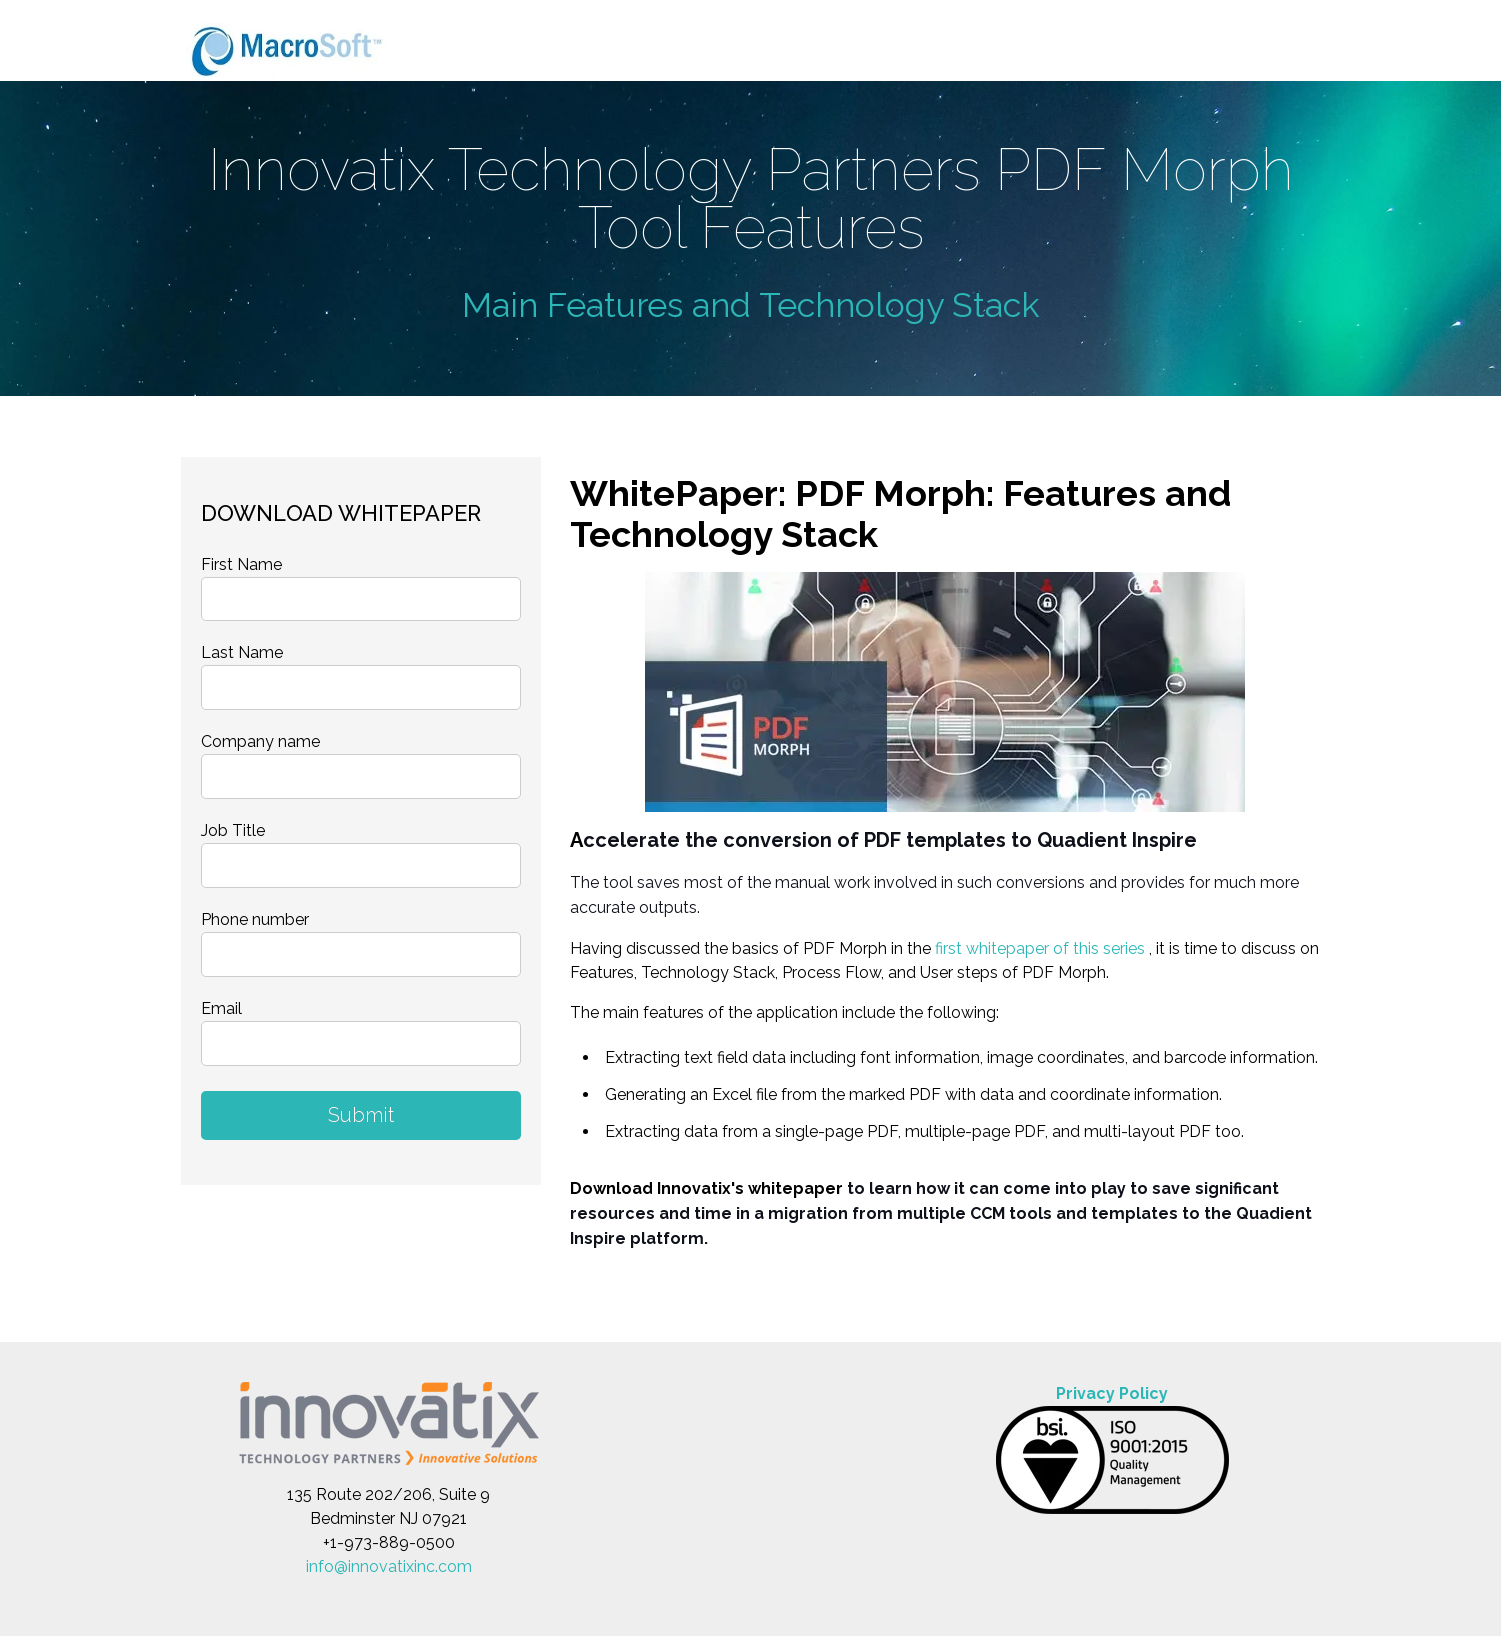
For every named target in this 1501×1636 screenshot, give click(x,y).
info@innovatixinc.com (389, 1566)
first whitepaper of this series (1040, 948)
